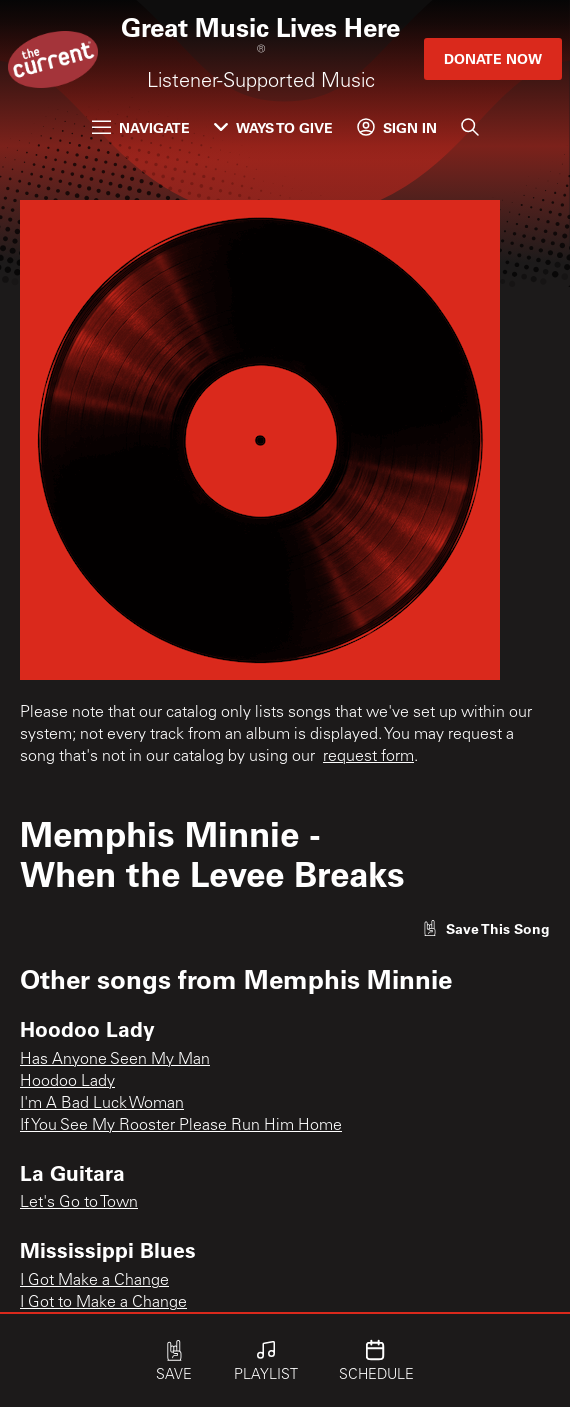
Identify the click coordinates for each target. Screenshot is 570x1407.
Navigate (141, 127)
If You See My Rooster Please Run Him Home (181, 1126)
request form (368, 757)
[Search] (470, 127)
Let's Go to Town (79, 1203)
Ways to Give (273, 127)
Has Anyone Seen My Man (115, 1060)
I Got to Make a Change (103, 1303)
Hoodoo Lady (67, 1082)
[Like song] (486, 928)
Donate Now (493, 58)
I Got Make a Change (94, 1281)
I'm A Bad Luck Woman (102, 1104)
